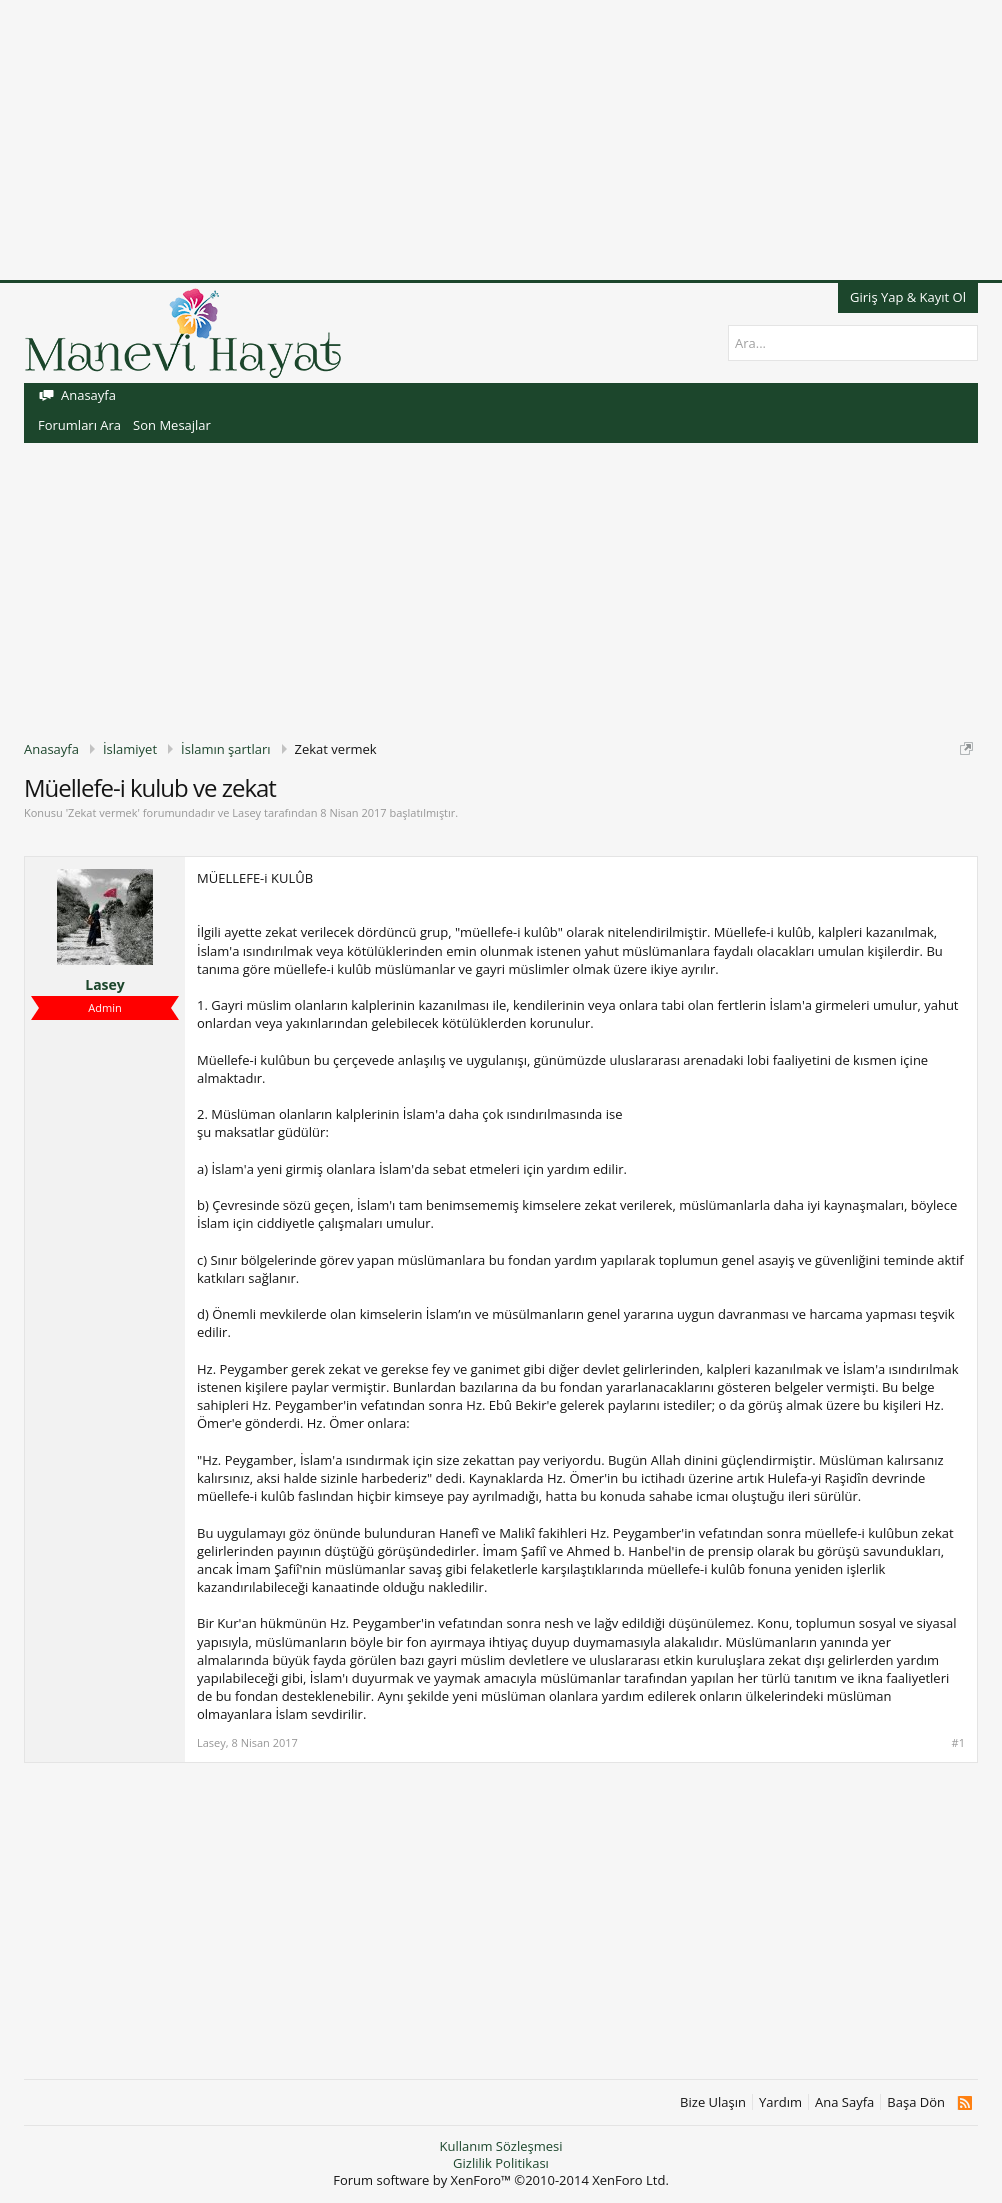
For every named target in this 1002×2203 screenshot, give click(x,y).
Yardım (780, 2102)
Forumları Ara (79, 425)
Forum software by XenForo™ (501, 2180)
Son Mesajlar (172, 425)
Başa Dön (916, 2102)
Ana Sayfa (844, 2102)
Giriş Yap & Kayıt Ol (908, 297)
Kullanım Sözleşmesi (500, 2146)
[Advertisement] (501, 140)
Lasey (246, 812)
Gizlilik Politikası (501, 2163)
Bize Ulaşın (713, 2102)
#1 (958, 1743)
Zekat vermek (102, 812)
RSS (964, 2103)
